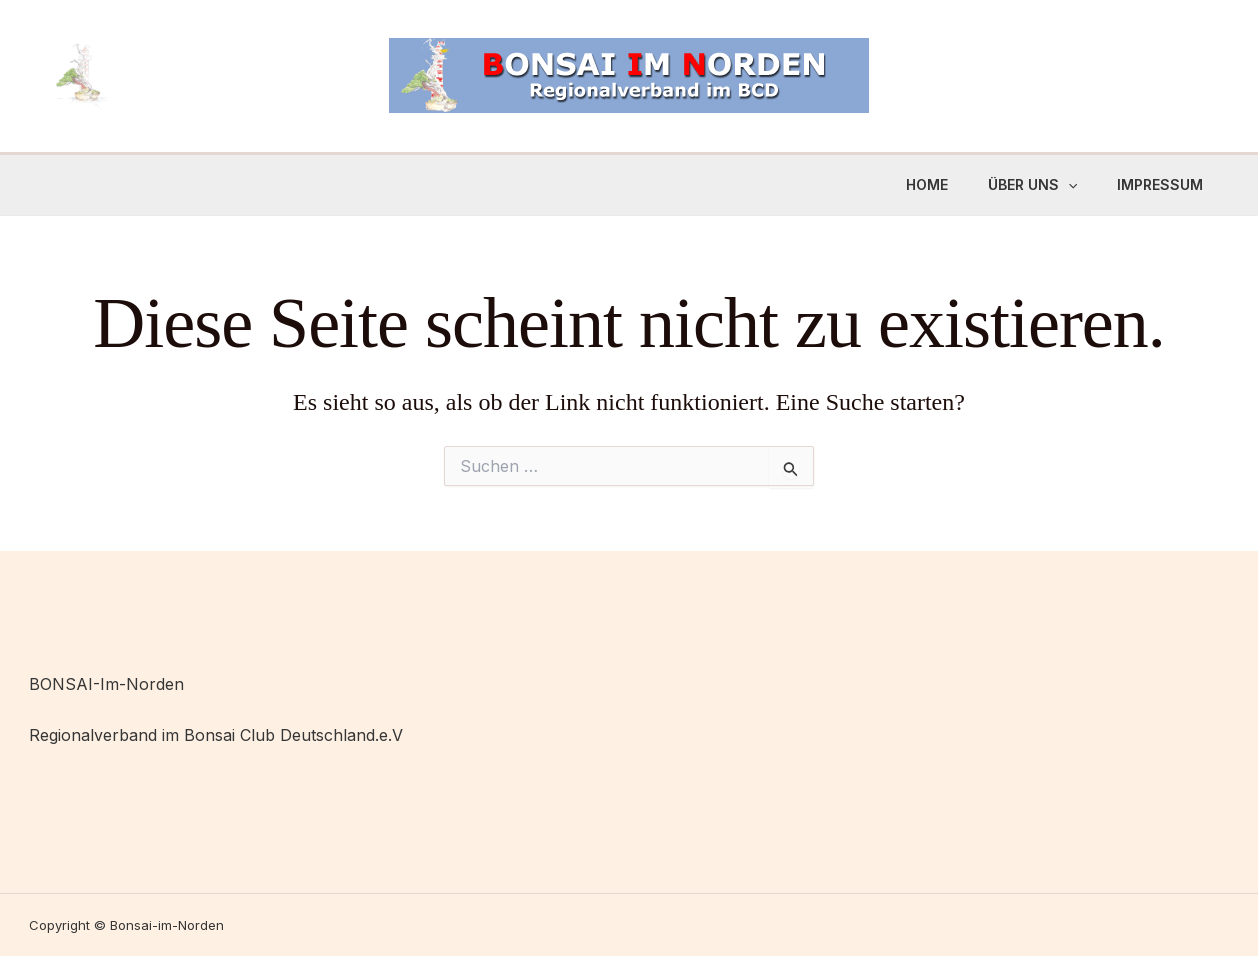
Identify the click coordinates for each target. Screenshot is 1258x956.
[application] (1068, 185)
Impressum (1160, 184)
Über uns (1032, 185)
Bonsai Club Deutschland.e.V (293, 735)
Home (927, 184)
